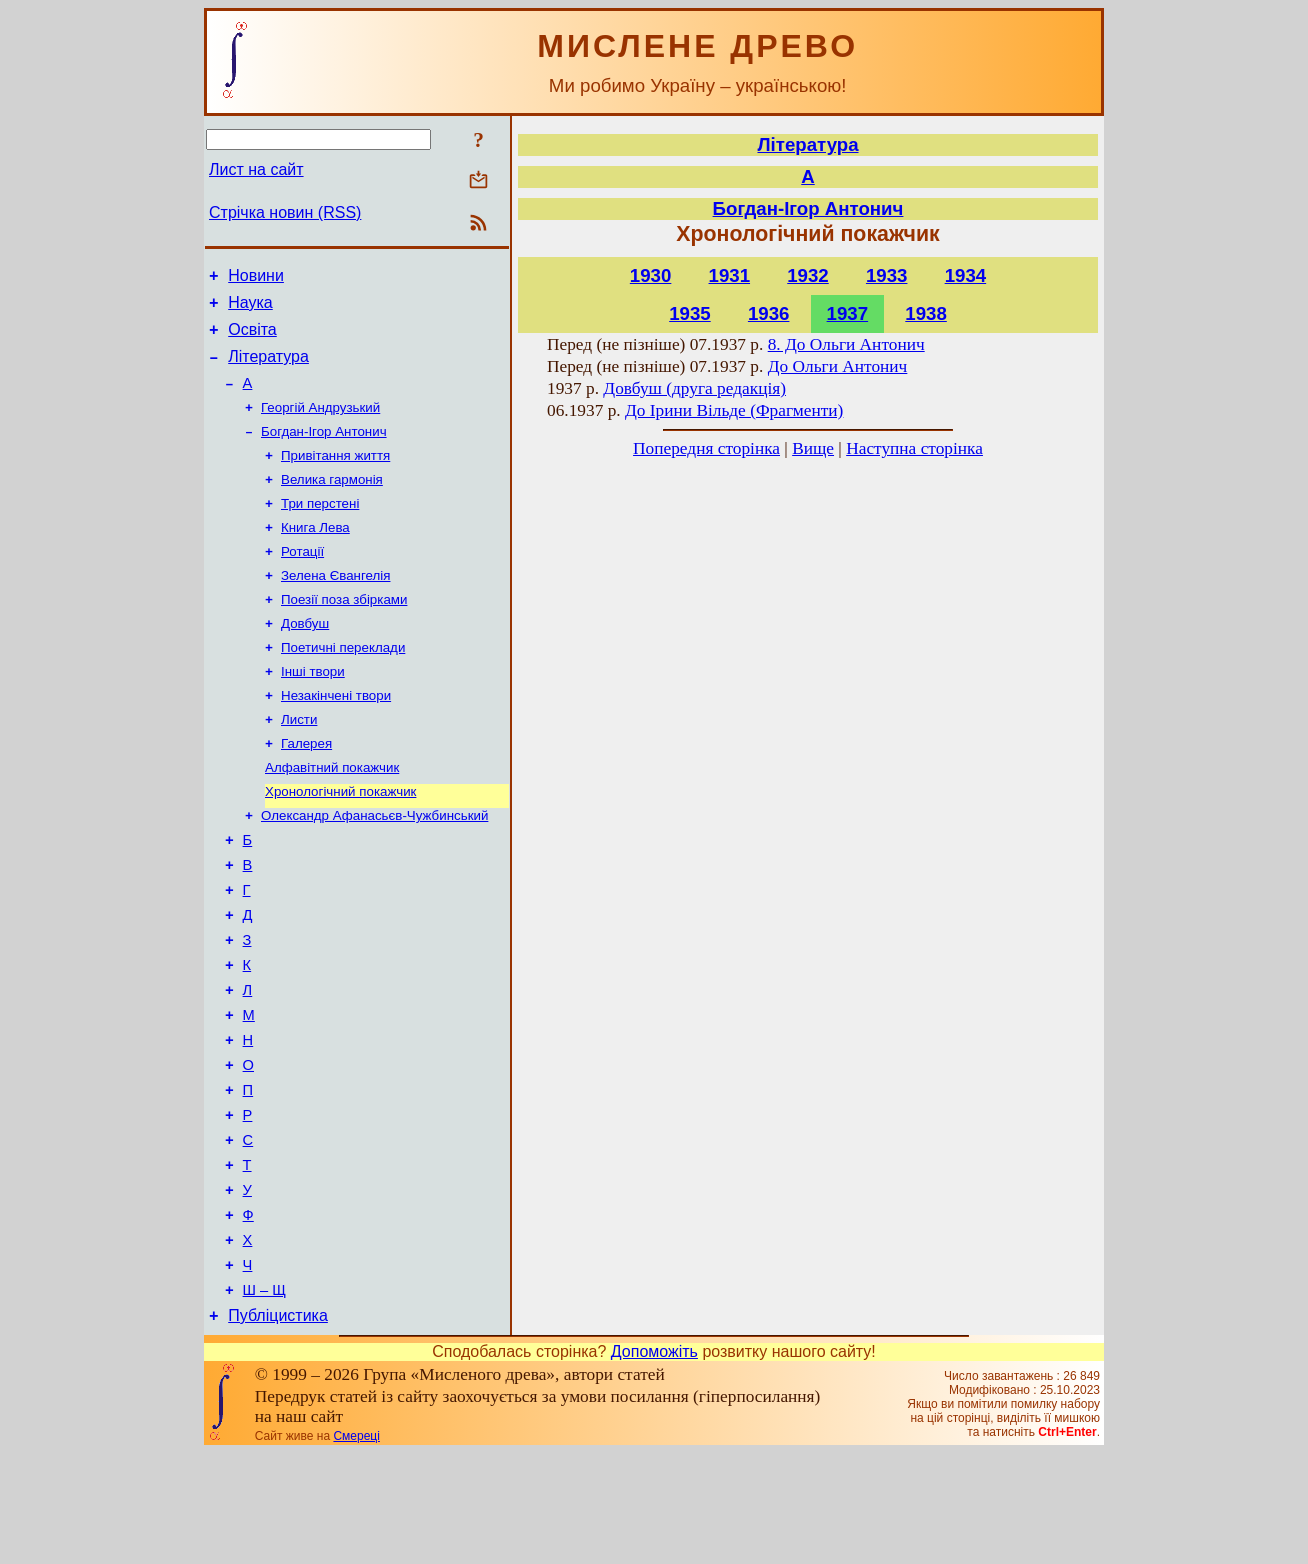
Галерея (306, 788)
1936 (769, 313)
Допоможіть (654, 1462)
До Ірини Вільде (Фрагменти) (734, 410)
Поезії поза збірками (344, 632)
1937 (848, 313)
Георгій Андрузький (320, 424)
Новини (256, 278)
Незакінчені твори (336, 736)
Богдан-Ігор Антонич (324, 450)
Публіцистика (278, 1426)
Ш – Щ (264, 1398)
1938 (926, 313)
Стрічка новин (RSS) (285, 212)
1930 (651, 275)
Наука (250, 308)
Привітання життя (335, 476)
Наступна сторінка (914, 448)
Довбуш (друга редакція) (694, 388)
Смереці (356, 1547)
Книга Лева (315, 554)
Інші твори (313, 710)
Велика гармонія (332, 502)
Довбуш (305, 658)
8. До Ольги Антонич (846, 344)
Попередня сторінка (706, 448)
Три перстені (320, 528)
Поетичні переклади (343, 684)
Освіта (252, 338)
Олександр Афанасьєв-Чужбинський (374, 866)
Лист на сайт (256, 169)
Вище (813, 448)
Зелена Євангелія (335, 606)
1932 (808, 275)
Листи (299, 762)
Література (268, 368)
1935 (690, 313)
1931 (730, 275)
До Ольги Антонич (838, 366)
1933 (887, 275)
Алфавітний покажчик (332, 814)
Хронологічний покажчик (340, 840)
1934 (966, 275)
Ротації (302, 580)
